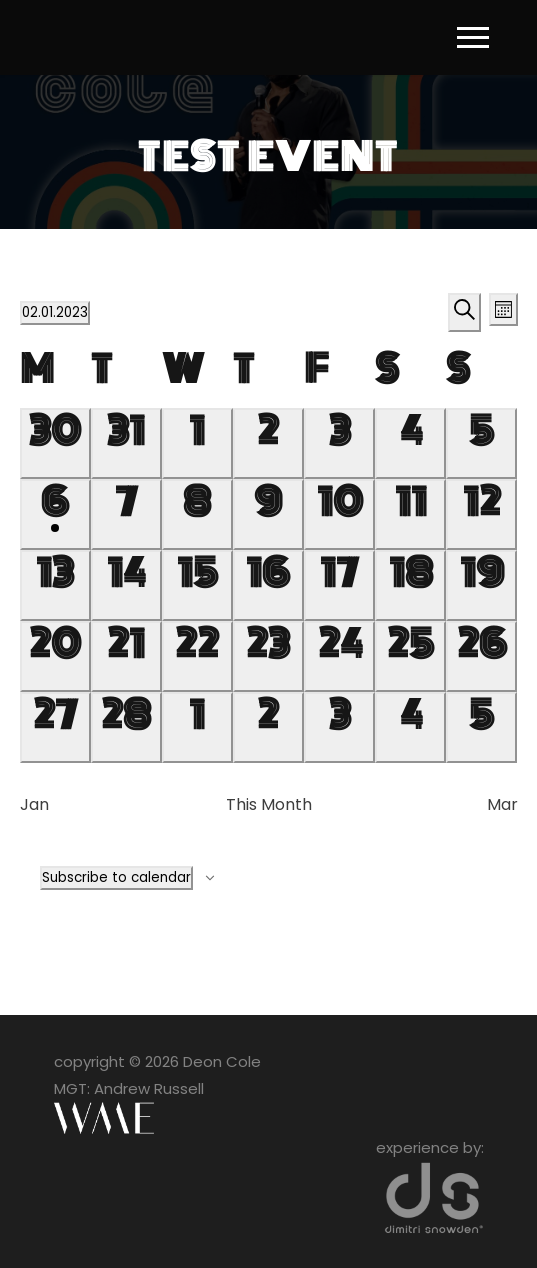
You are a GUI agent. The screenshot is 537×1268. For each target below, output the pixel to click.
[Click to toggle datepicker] (55, 313)
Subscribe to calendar (116, 877)
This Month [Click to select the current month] (269, 804)
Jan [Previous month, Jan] (34, 804)
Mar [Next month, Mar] (502, 804)
